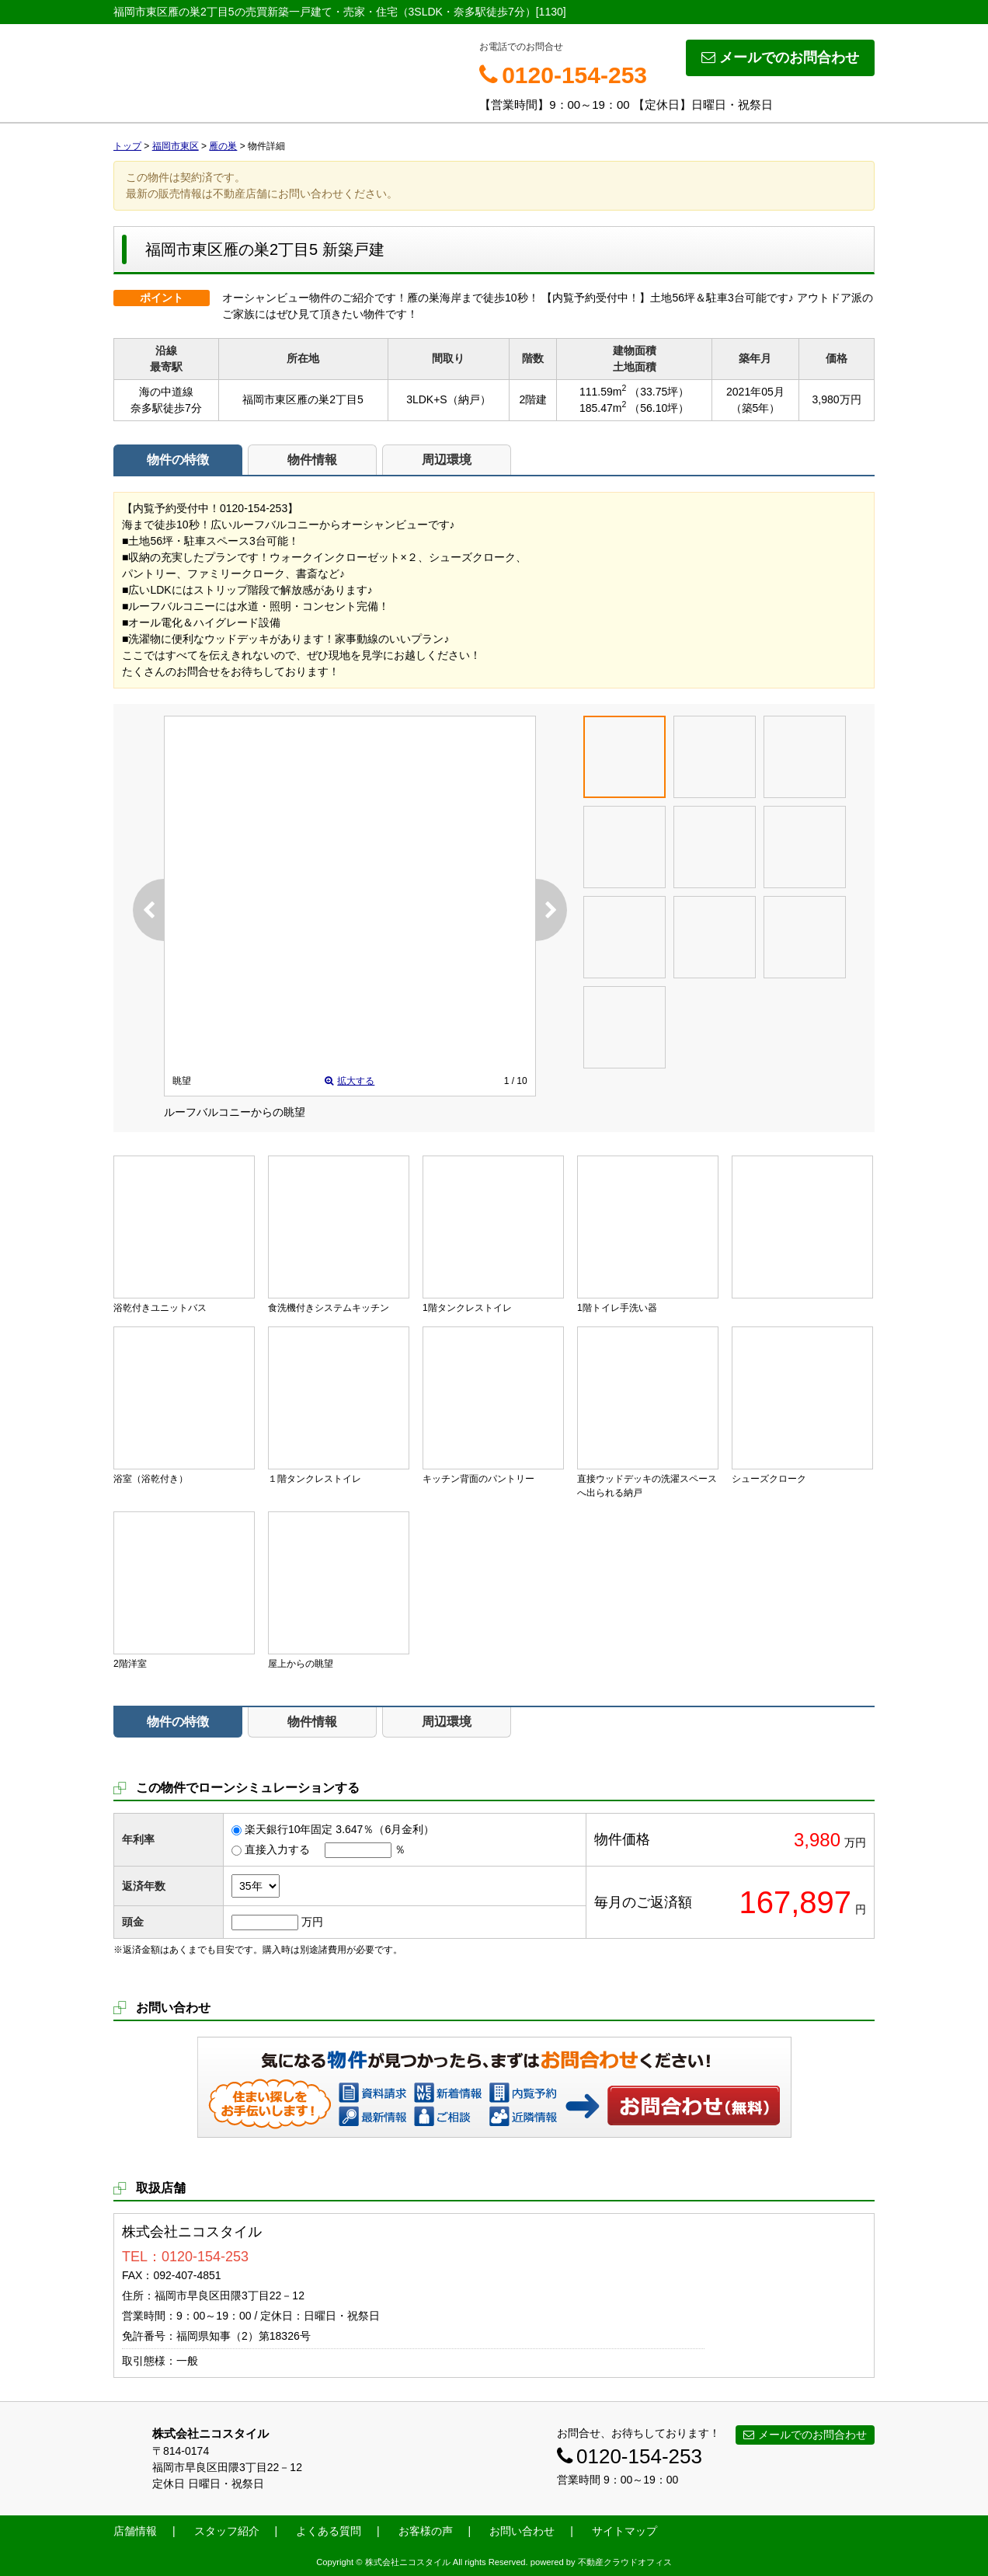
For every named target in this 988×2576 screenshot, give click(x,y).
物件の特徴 (178, 459)
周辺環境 (446, 459)
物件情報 (312, 459)
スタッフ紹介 (226, 2531)
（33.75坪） (659, 391)
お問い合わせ (694, 2105)
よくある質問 (328, 2531)
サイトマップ (624, 2531)
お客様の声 (425, 2531)
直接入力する (277, 1849)
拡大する (349, 1080)
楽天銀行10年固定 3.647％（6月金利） (339, 1829)
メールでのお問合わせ (780, 57)
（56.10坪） (659, 408)
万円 (312, 1921)
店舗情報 (135, 2531)
